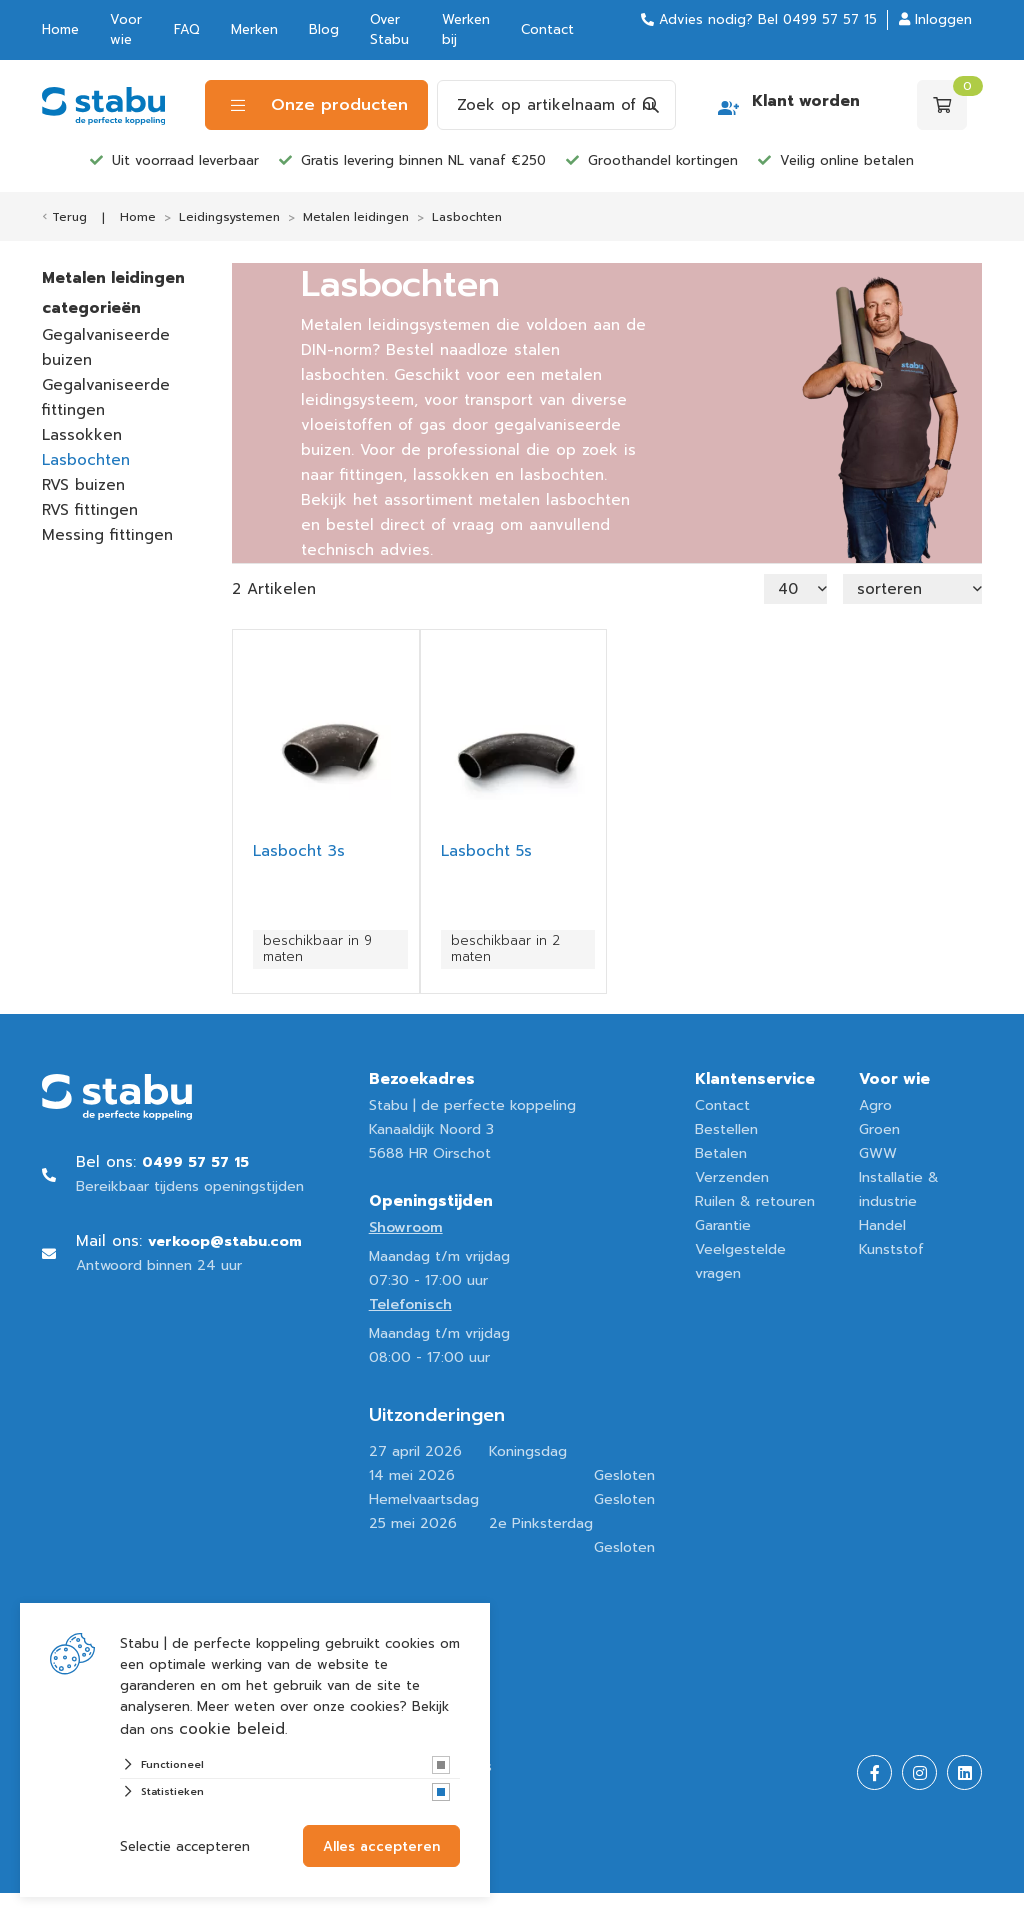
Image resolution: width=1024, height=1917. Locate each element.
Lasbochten (86, 460)
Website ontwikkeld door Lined (148, 1904)
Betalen (721, 1153)
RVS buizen (83, 485)
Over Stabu (389, 29)
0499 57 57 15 (830, 19)
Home (60, 29)
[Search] (651, 105)
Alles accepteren (381, 1846)
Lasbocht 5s (486, 851)
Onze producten (319, 105)
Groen (879, 1129)
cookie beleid (232, 1729)
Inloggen (935, 19)
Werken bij (466, 29)
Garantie (723, 1225)
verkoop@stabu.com (225, 1241)
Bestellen (726, 1129)
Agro (875, 1105)
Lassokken (82, 435)
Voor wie (126, 29)
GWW (878, 1153)
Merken (254, 29)
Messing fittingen (107, 535)
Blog (324, 29)
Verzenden (732, 1177)
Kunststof (891, 1249)
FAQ (187, 29)
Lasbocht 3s (299, 851)
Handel (882, 1225)
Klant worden (806, 101)
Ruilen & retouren (755, 1201)
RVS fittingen (90, 510)
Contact (547, 29)
